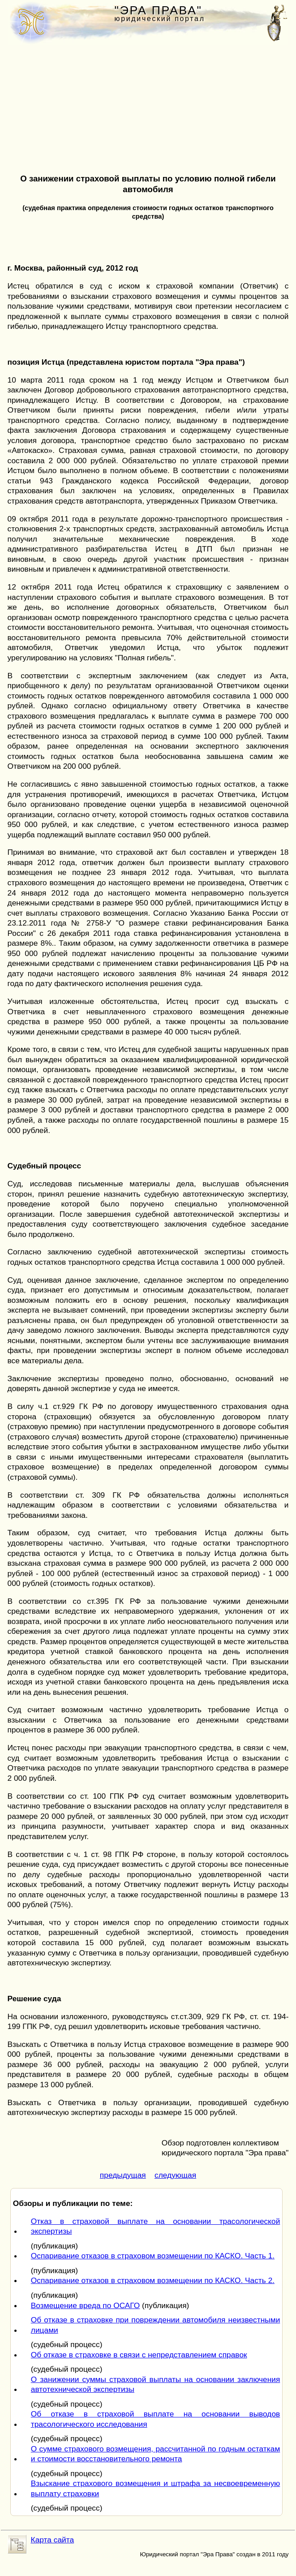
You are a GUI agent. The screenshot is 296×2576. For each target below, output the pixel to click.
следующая (175, 2175)
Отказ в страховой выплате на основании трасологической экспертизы (155, 2226)
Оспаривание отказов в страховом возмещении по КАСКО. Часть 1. (153, 2255)
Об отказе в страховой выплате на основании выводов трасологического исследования (155, 2419)
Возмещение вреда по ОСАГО (85, 2305)
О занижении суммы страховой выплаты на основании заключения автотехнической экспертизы (155, 2384)
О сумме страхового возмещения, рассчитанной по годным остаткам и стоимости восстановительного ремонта (155, 2454)
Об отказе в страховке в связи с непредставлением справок (139, 2354)
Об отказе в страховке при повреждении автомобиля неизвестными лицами (155, 2325)
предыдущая (123, 2175)
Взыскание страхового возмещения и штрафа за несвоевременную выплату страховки (155, 2488)
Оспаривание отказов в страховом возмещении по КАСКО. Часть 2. (153, 2280)
